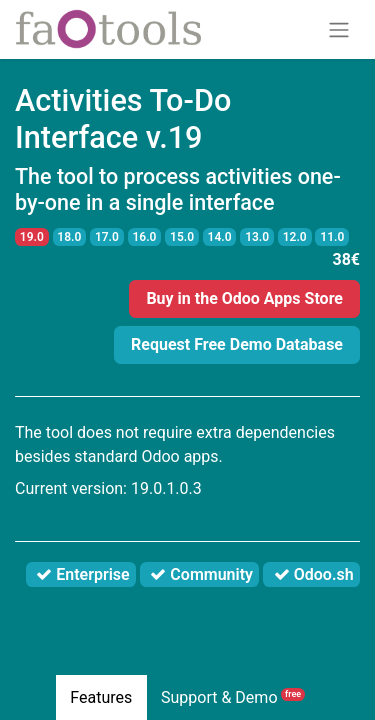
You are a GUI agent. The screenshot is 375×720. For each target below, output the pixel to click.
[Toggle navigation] (339, 29)
